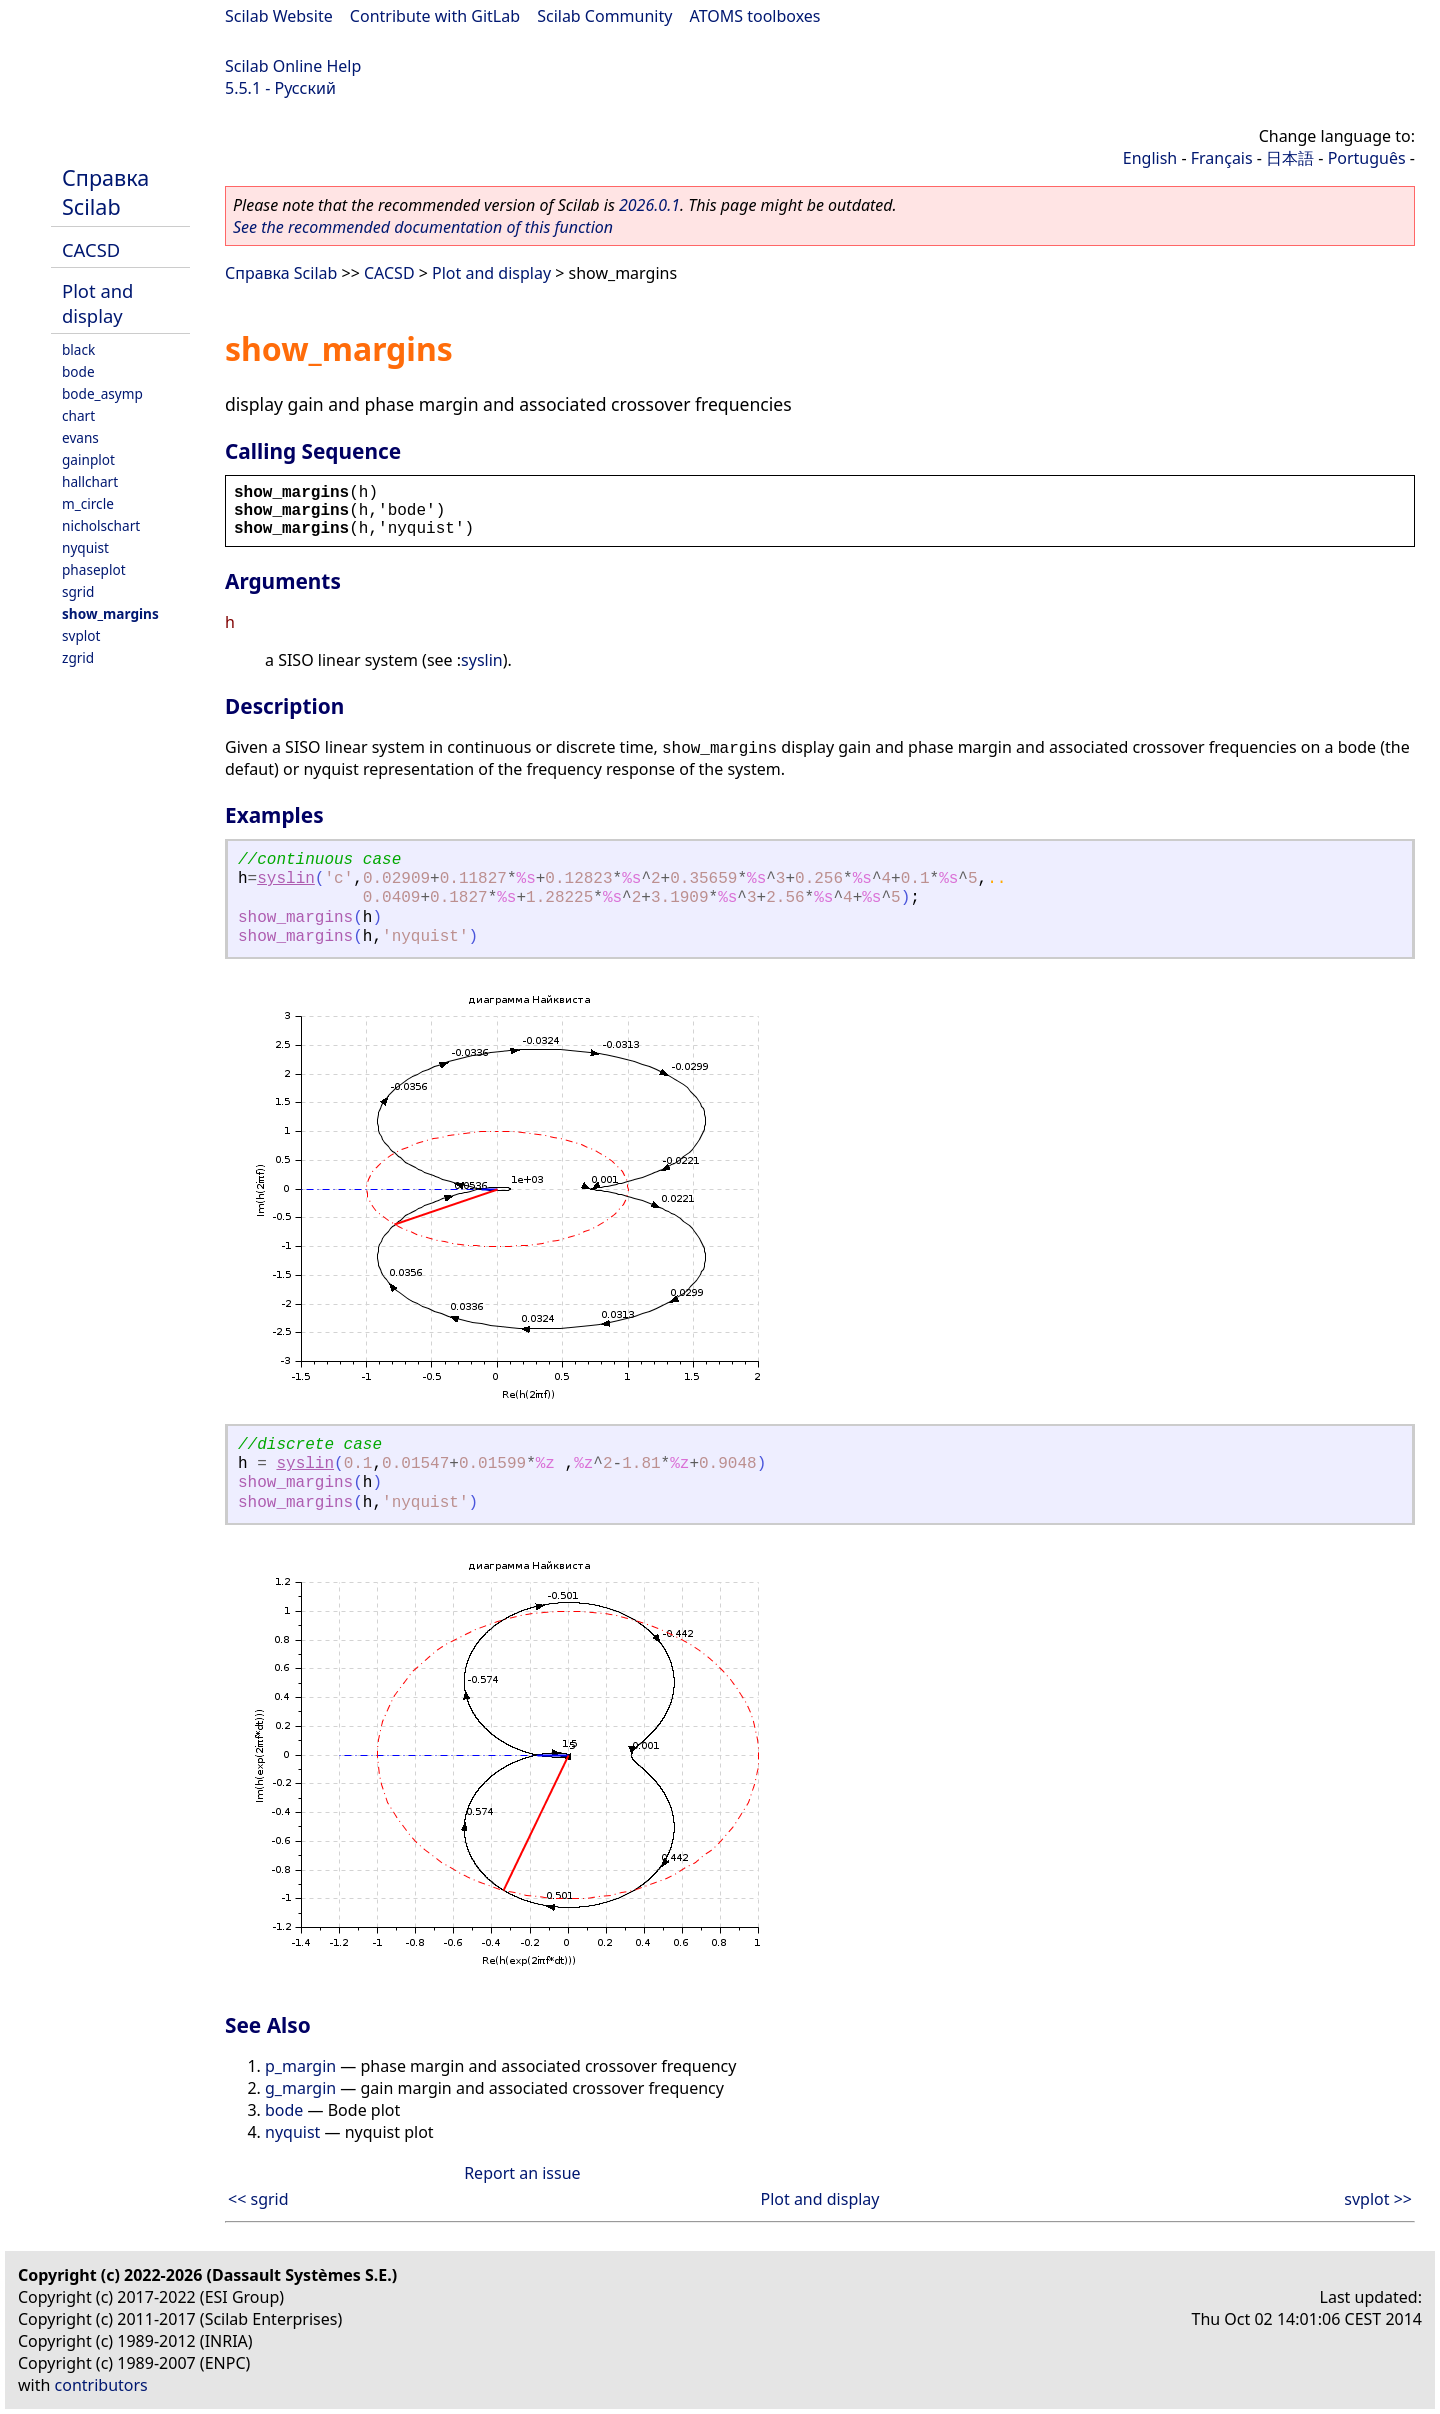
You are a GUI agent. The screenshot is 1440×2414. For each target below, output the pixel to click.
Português (1367, 158)
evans (80, 437)
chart (78, 415)
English (1150, 158)
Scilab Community (604, 16)
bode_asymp (102, 393)
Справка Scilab (105, 192)
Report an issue (522, 2173)
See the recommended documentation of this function (423, 227)
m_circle (88, 503)
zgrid (78, 657)
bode (78, 371)
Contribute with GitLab (435, 16)
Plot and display (97, 303)
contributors (101, 2385)
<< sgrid (258, 2199)
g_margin (300, 2088)
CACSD (91, 249)
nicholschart (101, 525)
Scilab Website (279, 16)
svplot (81, 635)
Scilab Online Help (293, 66)
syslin (482, 660)
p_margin (300, 2066)
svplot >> (1378, 2199)
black (78, 349)
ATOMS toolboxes (755, 16)
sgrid (78, 591)
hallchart (90, 481)
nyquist (85, 547)
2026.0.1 (649, 205)
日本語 (1290, 158)
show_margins (110, 613)
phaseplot (94, 569)
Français (1222, 158)
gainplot (88, 459)
